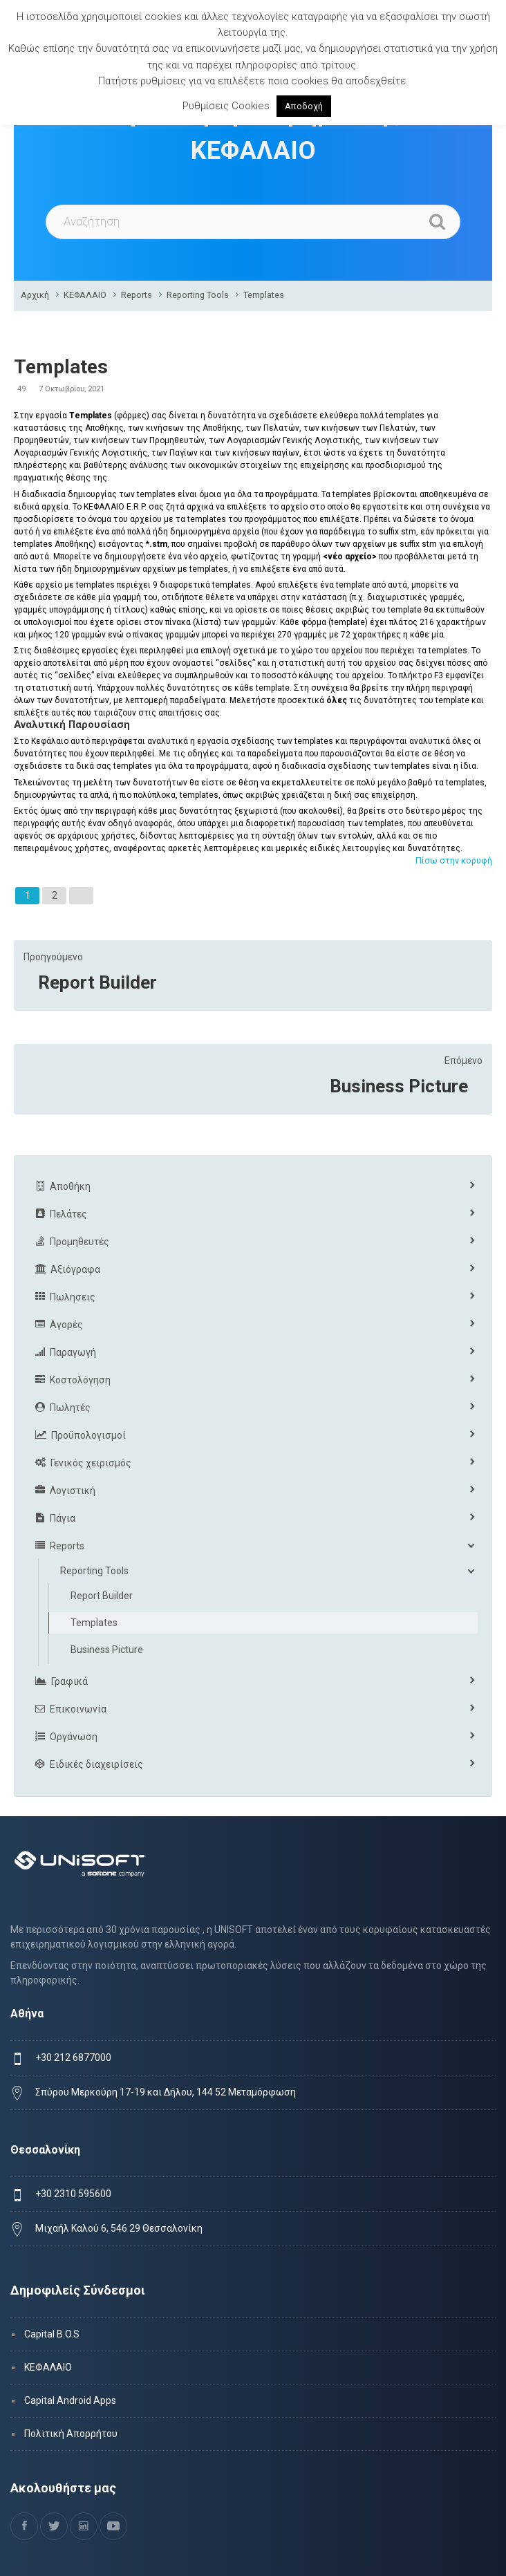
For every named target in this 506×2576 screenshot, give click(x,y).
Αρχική (35, 295)
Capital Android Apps (70, 2400)
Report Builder (97, 982)
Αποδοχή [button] (304, 106)
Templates (263, 295)
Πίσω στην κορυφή (453, 860)
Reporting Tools (198, 295)
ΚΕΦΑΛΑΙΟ (85, 295)
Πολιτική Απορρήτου (71, 2433)
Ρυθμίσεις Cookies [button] (226, 106)
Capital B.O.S (51, 2334)
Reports (136, 295)
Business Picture (399, 1086)
